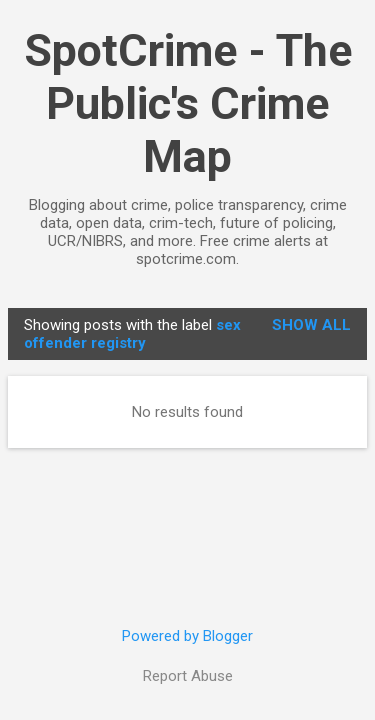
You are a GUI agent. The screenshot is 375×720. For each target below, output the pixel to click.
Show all (311, 325)
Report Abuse (188, 676)
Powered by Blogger (187, 636)
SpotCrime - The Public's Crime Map (188, 103)
